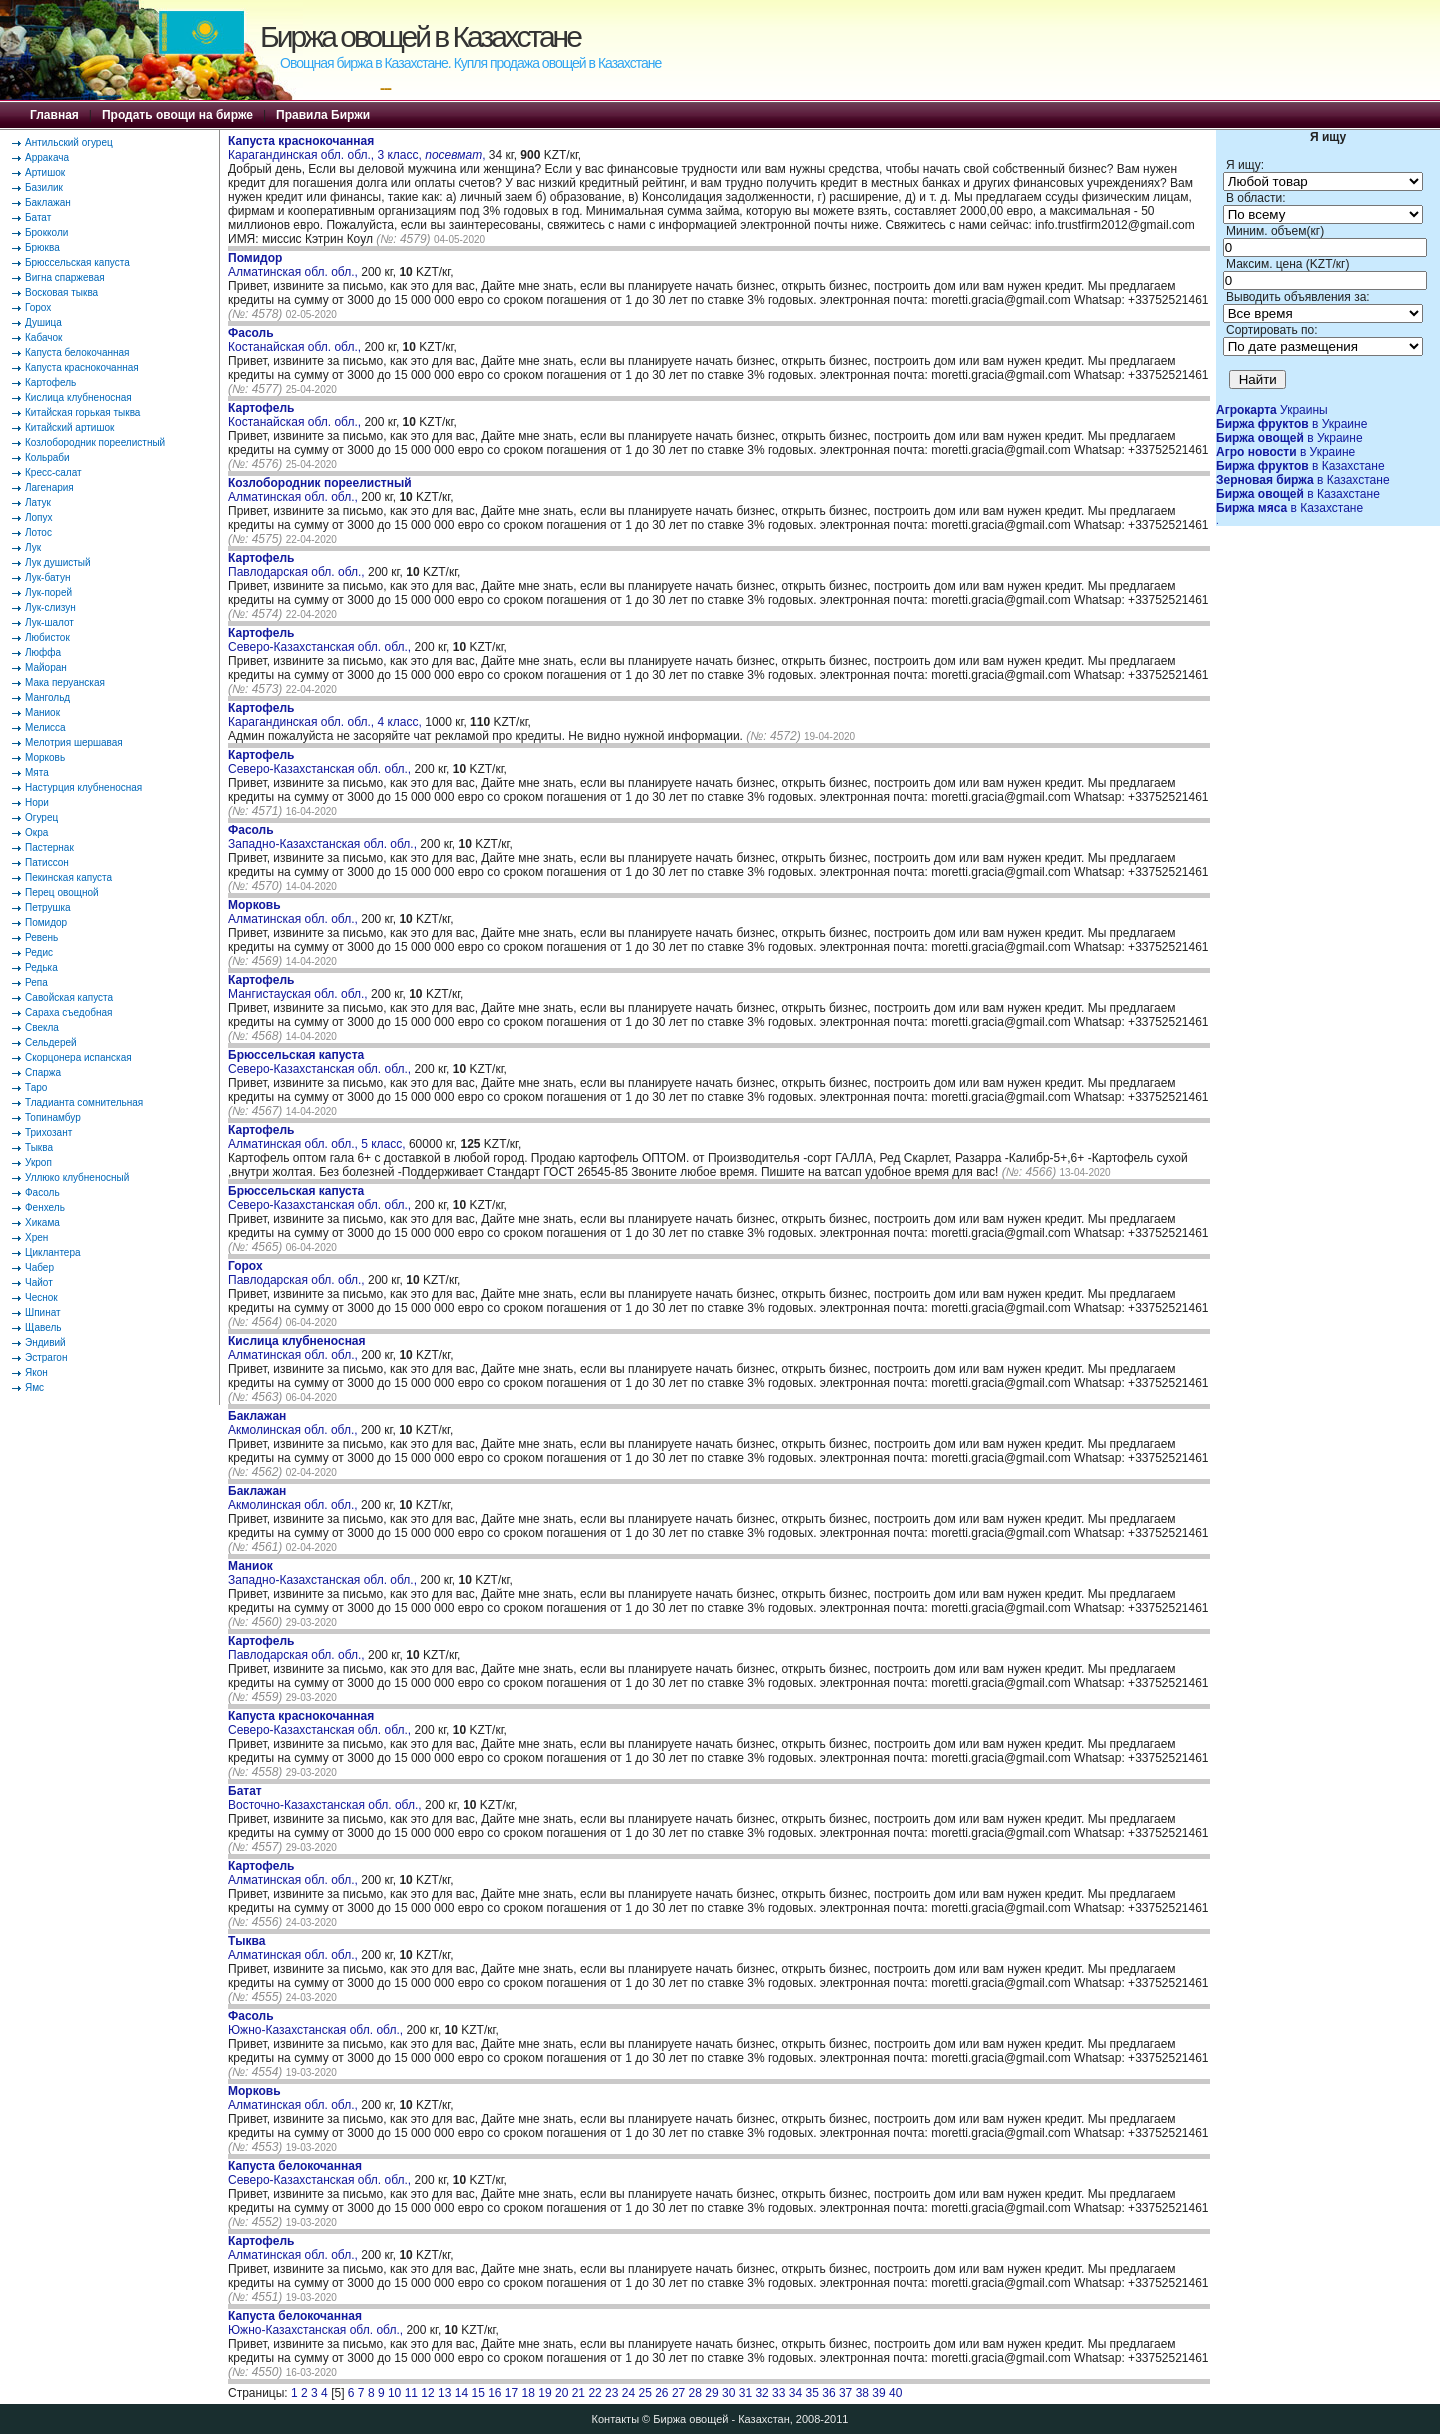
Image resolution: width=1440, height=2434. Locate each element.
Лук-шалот (49, 622)
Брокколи (46, 232)
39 (878, 2393)
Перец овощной (62, 892)
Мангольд (47, 697)
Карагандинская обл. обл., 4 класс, (326, 715)
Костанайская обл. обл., (296, 340)
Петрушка (48, 907)
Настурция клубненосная (83, 787)
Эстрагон (46, 1357)
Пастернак (49, 847)
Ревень (41, 937)
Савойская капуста (69, 997)
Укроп (38, 1162)
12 (427, 2393)
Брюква (42, 247)
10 (394, 2393)
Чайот (39, 1282)
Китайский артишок (69, 427)
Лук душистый (58, 562)
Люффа (43, 652)
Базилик (44, 187)
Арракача (47, 157)
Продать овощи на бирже (177, 115)
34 (795, 2393)
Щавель (43, 1327)
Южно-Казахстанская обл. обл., (317, 2023)
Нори (37, 802)
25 (644, 2393)
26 (661, 2393)
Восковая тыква (61, 292)
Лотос (38, 532)
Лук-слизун (50, 607)
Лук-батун (47, 577)
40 (895, 2393)
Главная (54, 115)
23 (611, 2393)
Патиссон (47, 862)
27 (678, 2393)
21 (578, 2393)
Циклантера (53, 1252)
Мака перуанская (65, 682)
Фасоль (42, 1192)
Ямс (34, 1387)
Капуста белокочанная (77, 352)
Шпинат (43, 1312)
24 (628, 2393)
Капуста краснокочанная (82, 367)
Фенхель (45, 1207)
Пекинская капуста (68, 877)
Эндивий (45, 1342)
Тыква (39, 1147)
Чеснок (41, 1297)
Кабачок (43, 337)
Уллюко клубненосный (77, 1177)
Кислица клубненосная (78, 397)
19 (544, 2393)
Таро (36, 1087)
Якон (36, 1372)
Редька (41, 967)
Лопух (39, 517)
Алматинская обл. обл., (294, 265)
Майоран (46, 667)
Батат (38, 217)
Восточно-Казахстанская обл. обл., (326, 1798)
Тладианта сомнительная (84, 1102)
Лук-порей (48, 592)
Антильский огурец (69, 142)
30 (728, 2393)
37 (845, 2393)
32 (761, 2393)
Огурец (41, 817)
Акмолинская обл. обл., (294, 1423)
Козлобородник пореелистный (95, 442)
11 (411, 2393)
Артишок (45, 172)
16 (494, 2393)
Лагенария (49, 487)
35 (812, 2393)
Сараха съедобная (68, 1012)
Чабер (39, 1267)
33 (778, 2393)
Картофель (50, 382)
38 (862, 2393)
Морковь (45, 757)
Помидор (46, 922)
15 (477, 2393)
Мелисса (45, 727)
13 (444, 2393)
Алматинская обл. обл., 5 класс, (318, 1137)
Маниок (42, 712)
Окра (36, 832)
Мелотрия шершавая (74, 742)
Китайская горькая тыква (82, 412)
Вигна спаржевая (65, 277)
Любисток (47, 637)
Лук (33, 547)
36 (828, 2393)
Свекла (42, 1027)
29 (711, 2393)
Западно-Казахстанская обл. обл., (324, 837)
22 (594, 2393)
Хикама (42, 1222)
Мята (37, 772)
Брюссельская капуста (77, 262)
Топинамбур (53, 1117)
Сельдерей (51, 1042)
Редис (39, 952)
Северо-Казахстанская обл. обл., (321, 640)
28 (695, 2393)
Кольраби (47, 457)
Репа (36, 982)
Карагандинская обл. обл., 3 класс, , (356, 148)
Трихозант (48, 1132)
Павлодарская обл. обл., (298, 565)
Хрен (36, 1237)
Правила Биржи (323, 115)
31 (745, 2393)
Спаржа (43, 1072)
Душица (43, 322)
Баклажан (48, 202)
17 (511, 2393)
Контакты (616, 2419)
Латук (38, 502)
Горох (38, 307)
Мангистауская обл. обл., (299, 987)
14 (461, 2393)
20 (561, 2393)
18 (528, 2393)
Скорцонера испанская (78, 1057)
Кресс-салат (53, 472)
